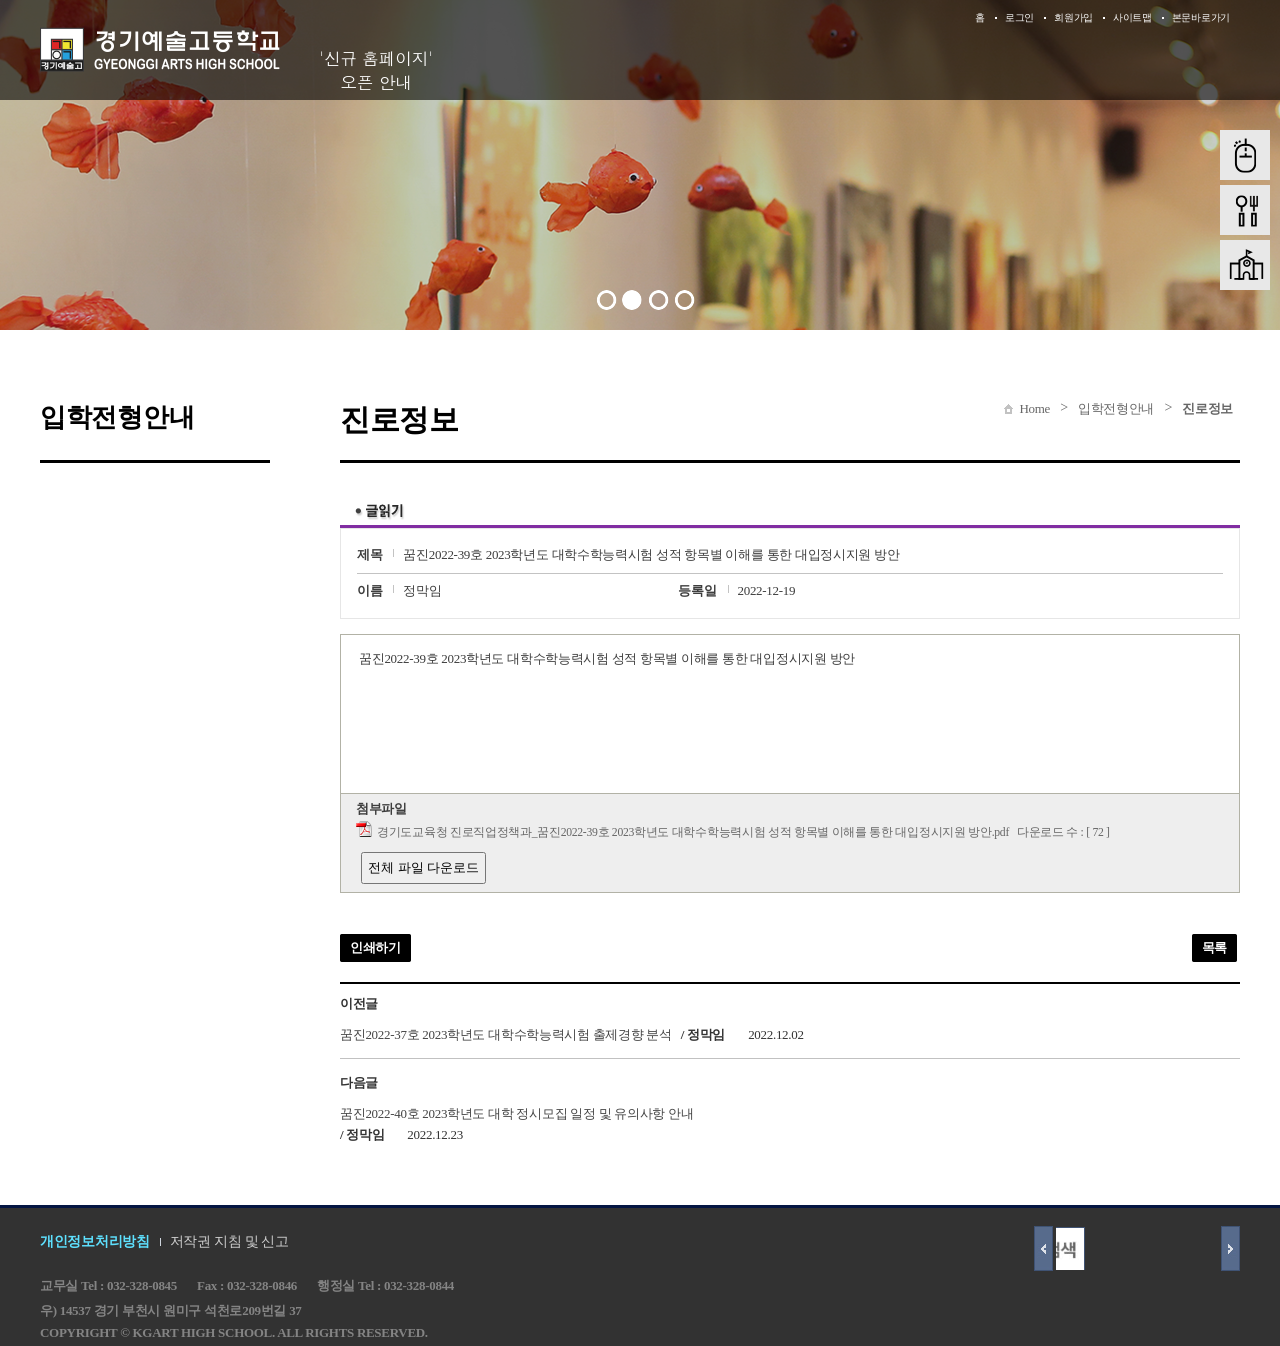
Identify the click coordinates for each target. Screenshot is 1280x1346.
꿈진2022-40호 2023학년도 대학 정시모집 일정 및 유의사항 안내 (516, 1112)
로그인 (1019, 17)
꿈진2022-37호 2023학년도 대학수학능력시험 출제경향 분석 (506, 1034)
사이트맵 (1132, 17)
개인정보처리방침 (95, 1241)
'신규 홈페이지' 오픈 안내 (375, 70)
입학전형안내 (1116, 408)
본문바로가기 (1201, 17)
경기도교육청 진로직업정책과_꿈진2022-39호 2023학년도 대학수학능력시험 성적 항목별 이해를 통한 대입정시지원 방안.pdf (693, 832)
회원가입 (1073, 17)
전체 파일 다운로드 (423, 867)
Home (1034, 408)
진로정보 (1207, 408)
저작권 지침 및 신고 (229, 1241)
